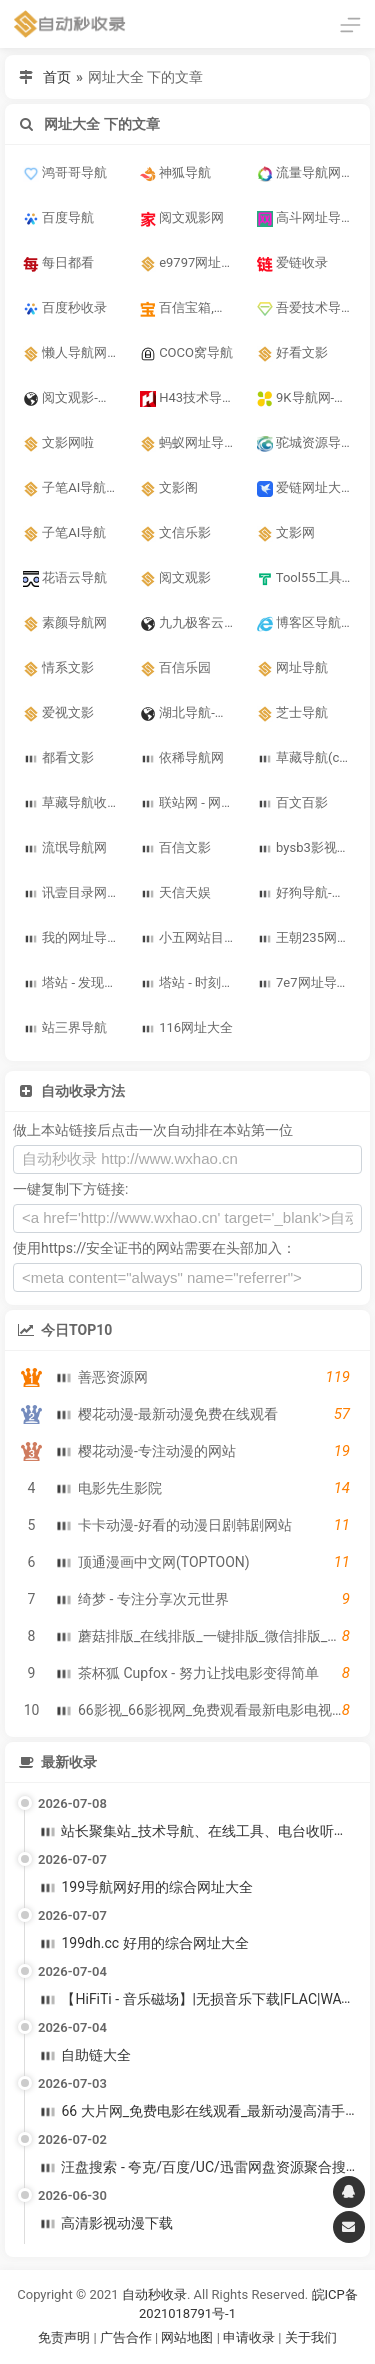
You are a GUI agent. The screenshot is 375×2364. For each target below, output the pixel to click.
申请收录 (249, 2337)
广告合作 (126, 2337)
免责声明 (64, 2337)
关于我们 (311, 2337)
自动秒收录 (154, 2294)
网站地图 (188, 2337)
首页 (57, 77)
